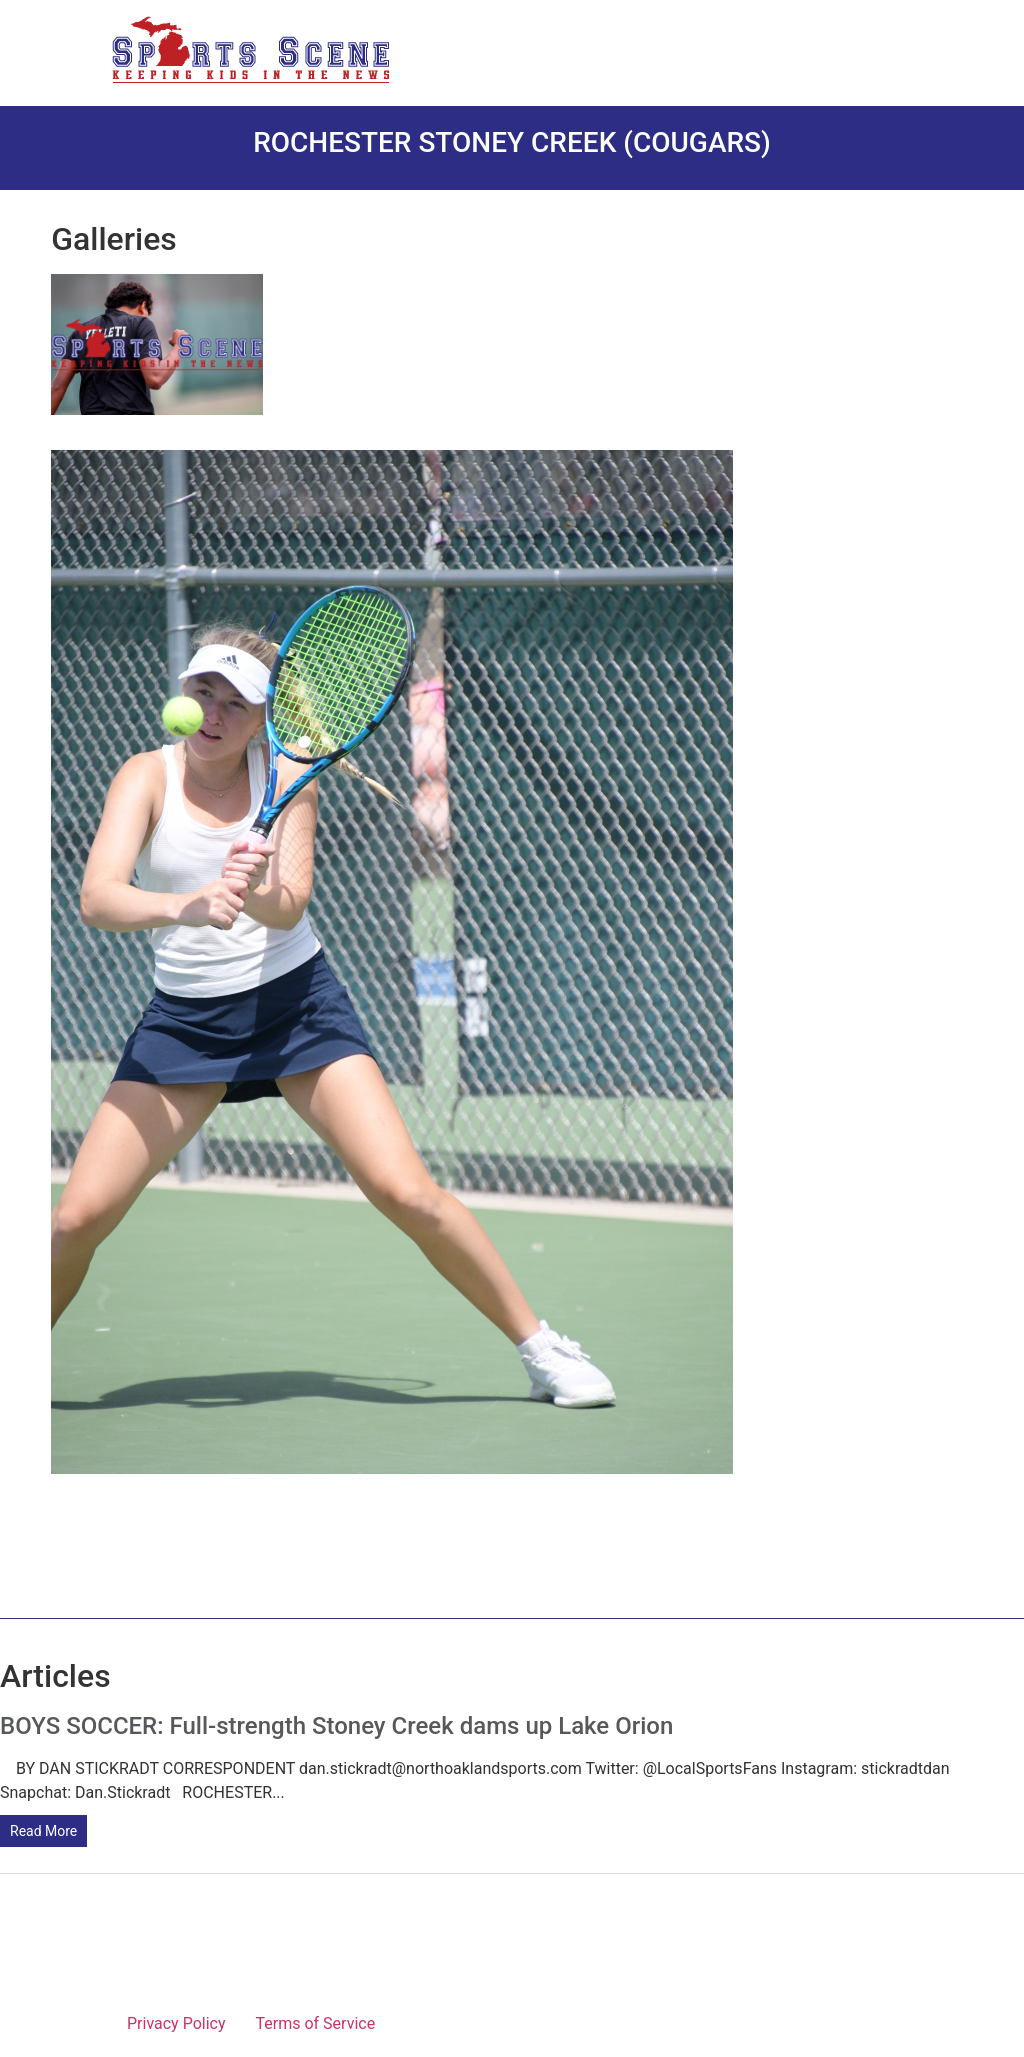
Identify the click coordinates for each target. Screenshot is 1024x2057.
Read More (43, 1831)
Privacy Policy (176, 2023)
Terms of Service (316, 2023)
